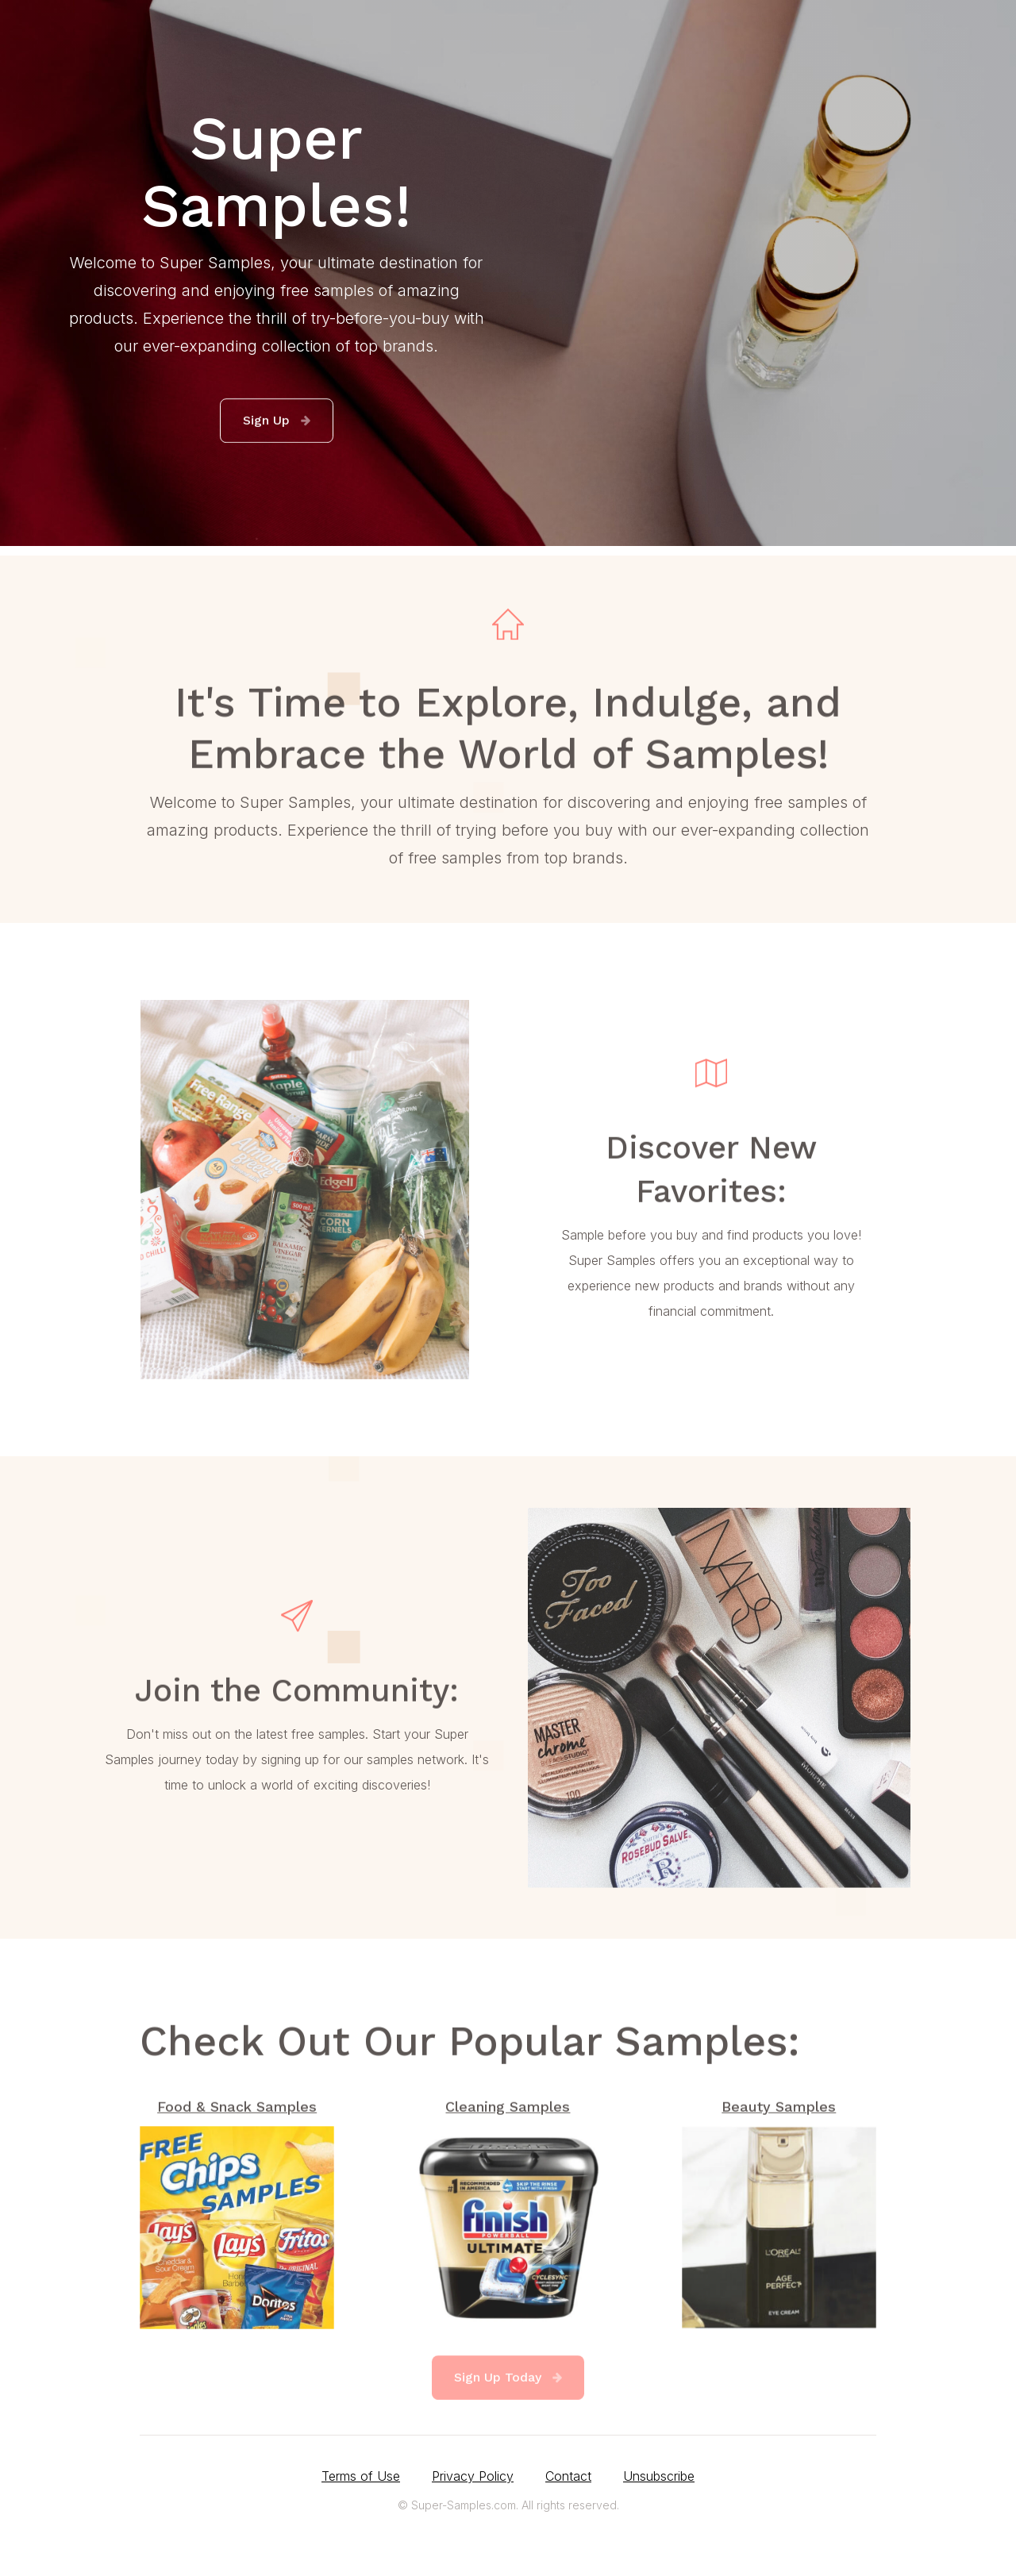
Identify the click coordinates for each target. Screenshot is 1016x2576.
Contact (568, 2476)
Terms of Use (360, 2476)
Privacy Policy (473, 2476)
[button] (276, 420)
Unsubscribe (659, 2476)
